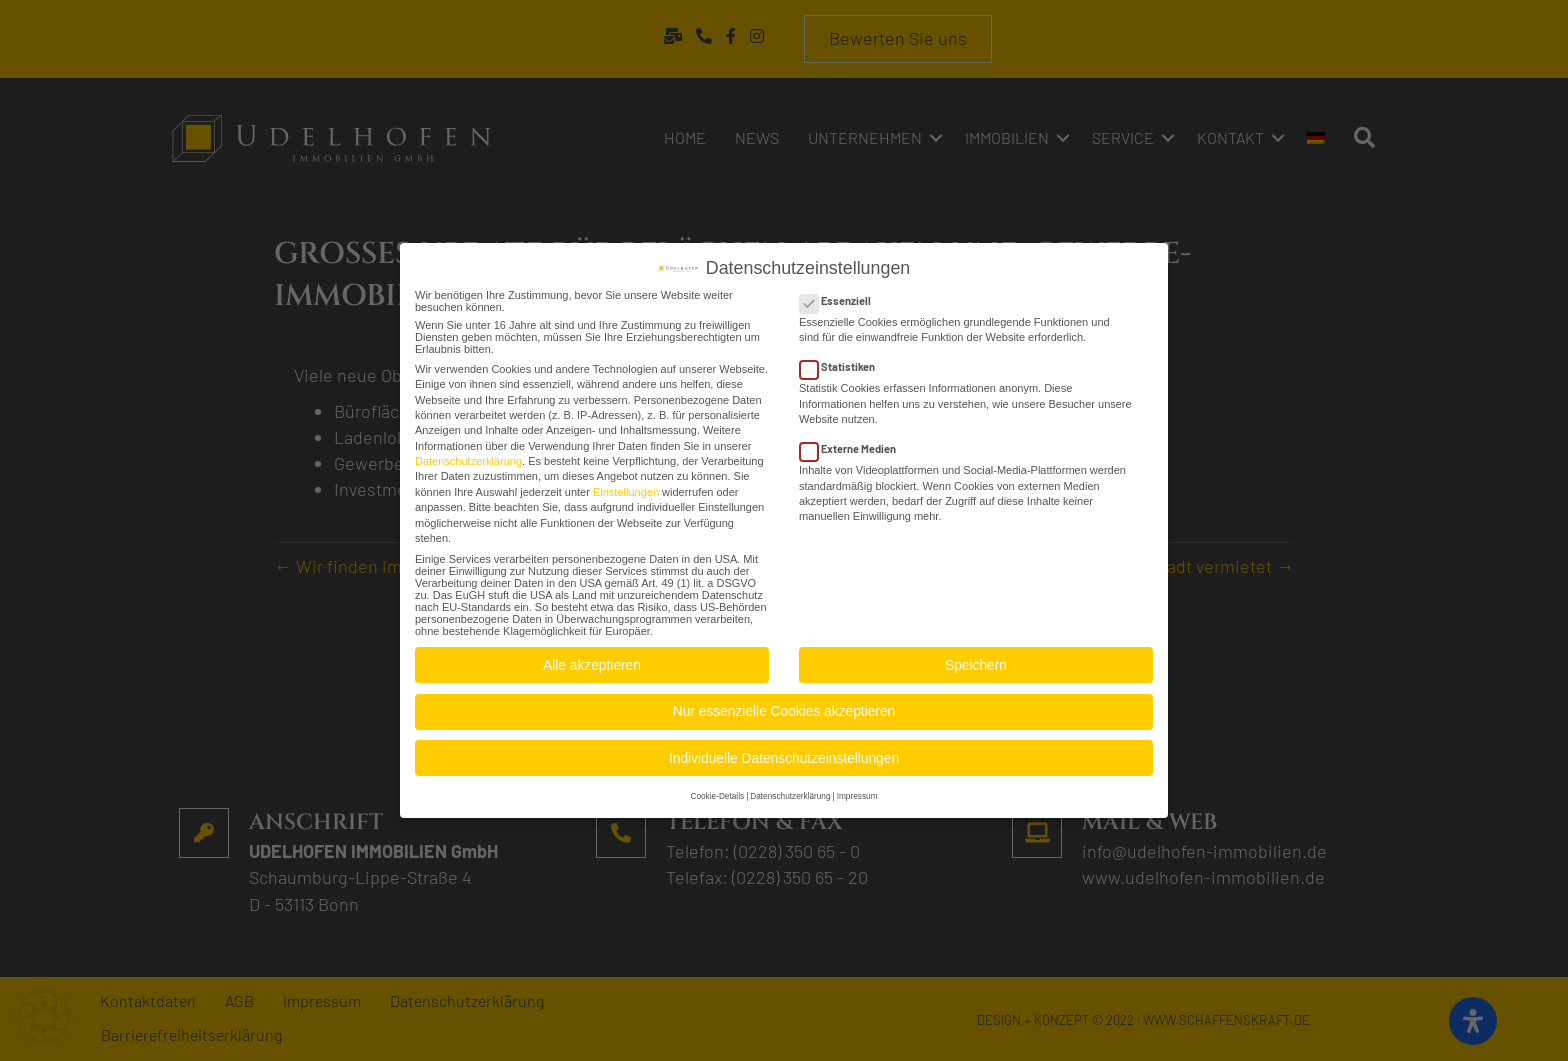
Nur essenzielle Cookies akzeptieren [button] (784, 707)
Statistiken (843, 362)
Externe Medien (854, 444)
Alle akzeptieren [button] (592, 660)
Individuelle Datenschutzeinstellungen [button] (784, 753)
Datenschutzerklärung (468, 457)
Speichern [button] (976, 660)
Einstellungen (626, 487)
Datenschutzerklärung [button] (790, 791)
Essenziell (841, 296)
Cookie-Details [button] (717, 791)
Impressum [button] (857, 791)
